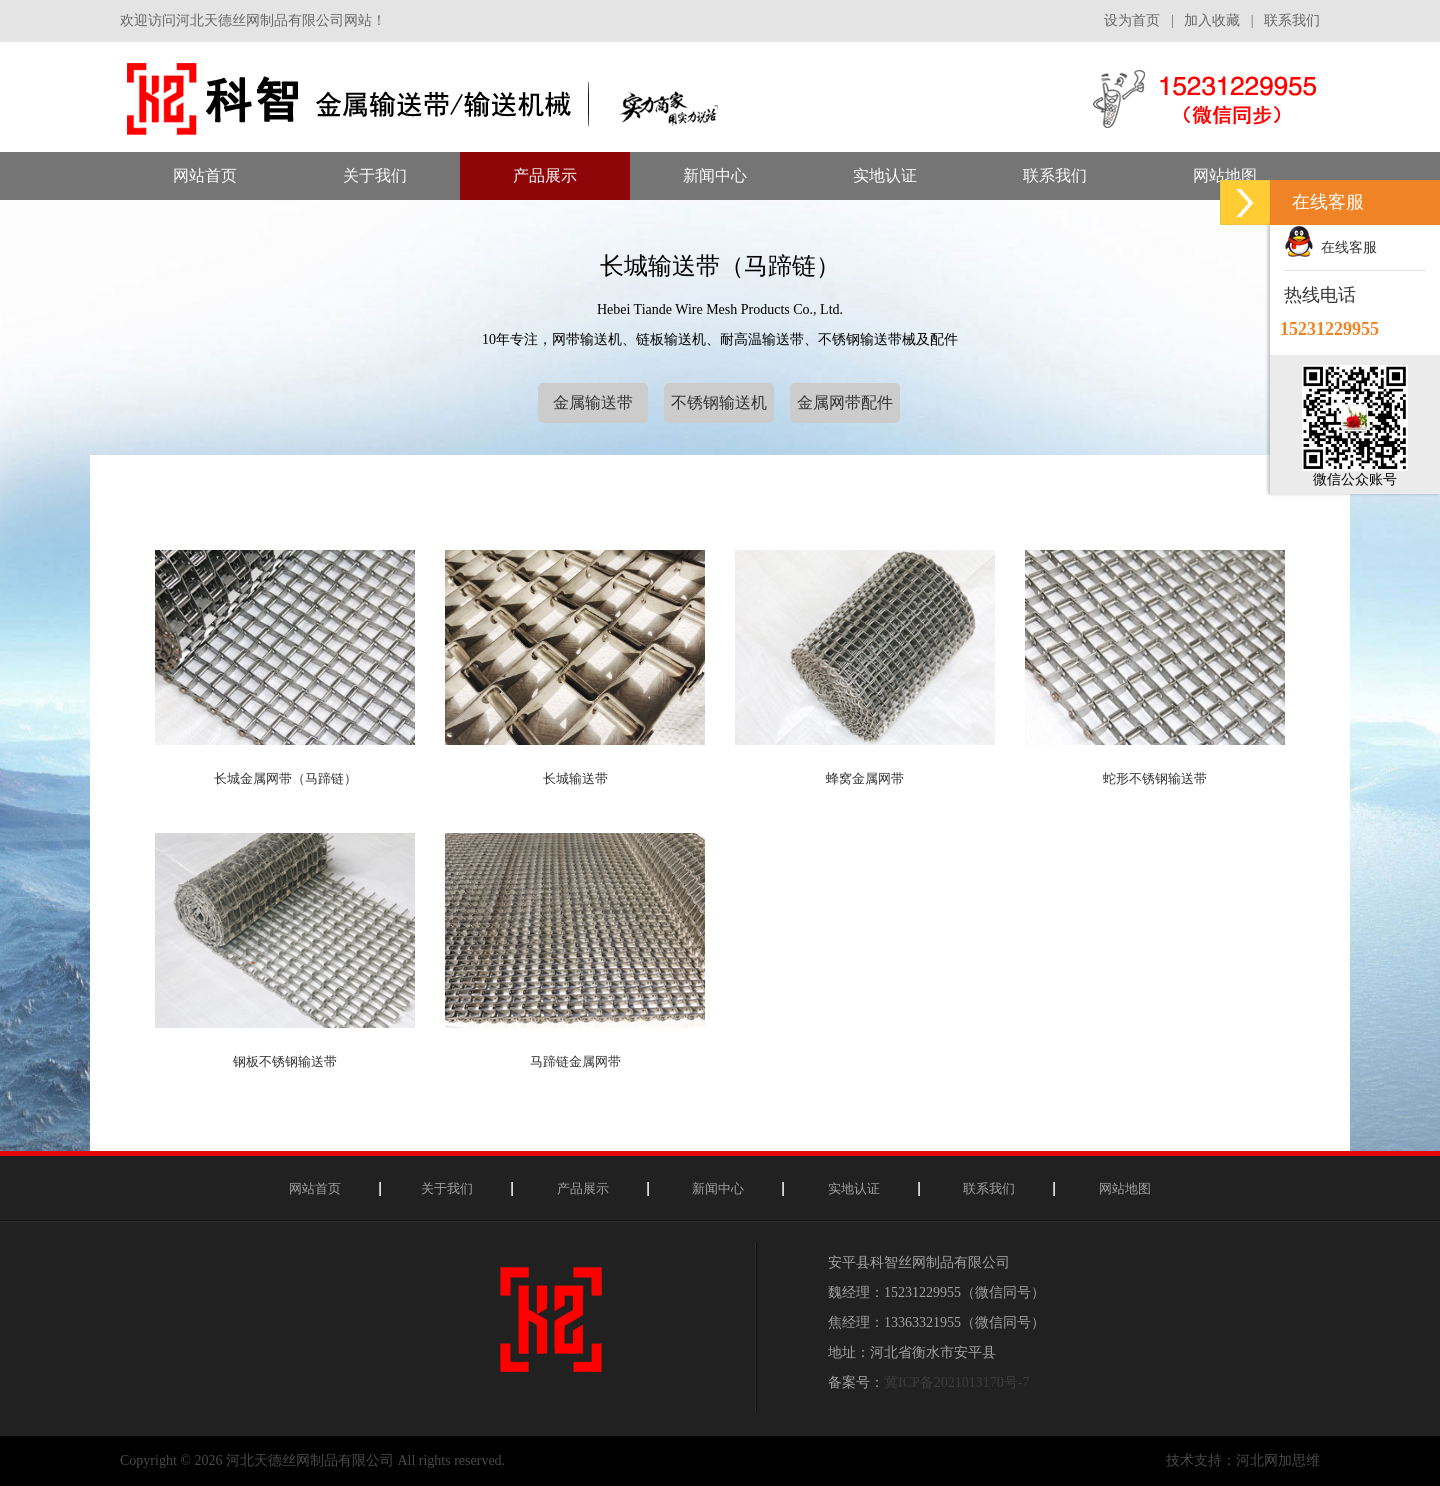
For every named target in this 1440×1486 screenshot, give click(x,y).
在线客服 (1330, 247)
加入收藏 (1212, 20)
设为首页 (1132, 20)
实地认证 (854, 1188)
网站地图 (1125, 1188)
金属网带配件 (845, 402)
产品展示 (583, 1188)
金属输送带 (593, 402)
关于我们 (447, 1188)
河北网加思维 (1278, 1460)
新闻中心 (718, 1188)
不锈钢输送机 (719, 402)
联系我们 (1292, 20)
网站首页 (315, 1188)
